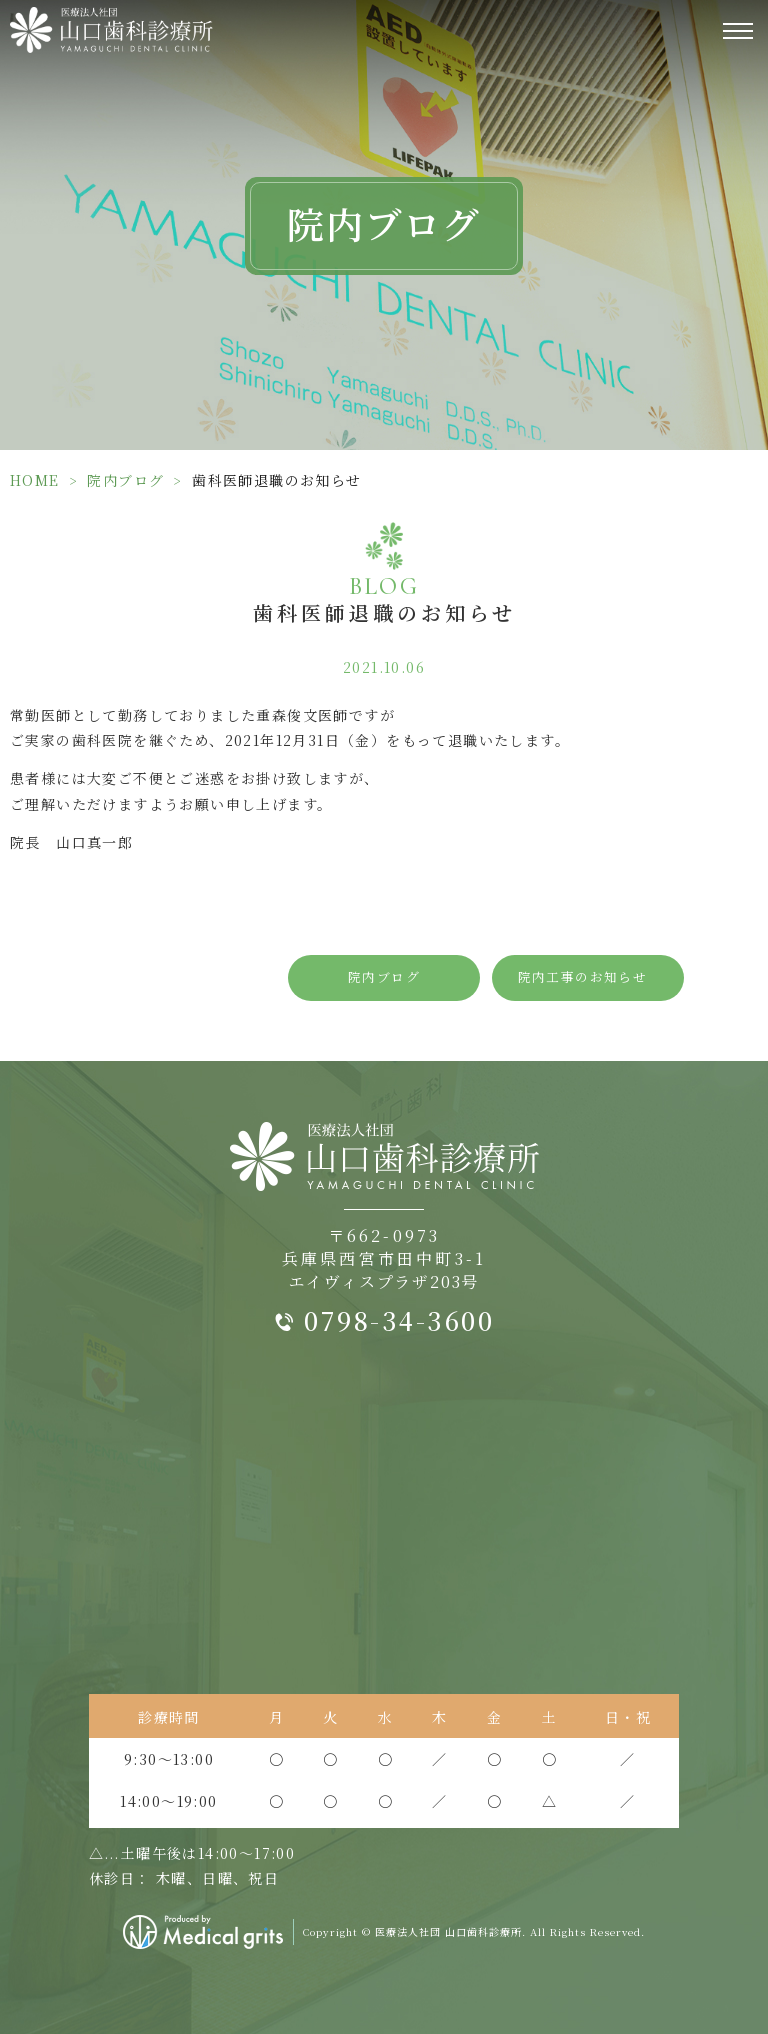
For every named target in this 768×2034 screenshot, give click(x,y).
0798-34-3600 (399, 1320)
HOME (35, 480)
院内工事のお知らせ (583, 976)
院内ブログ (125, 480)
